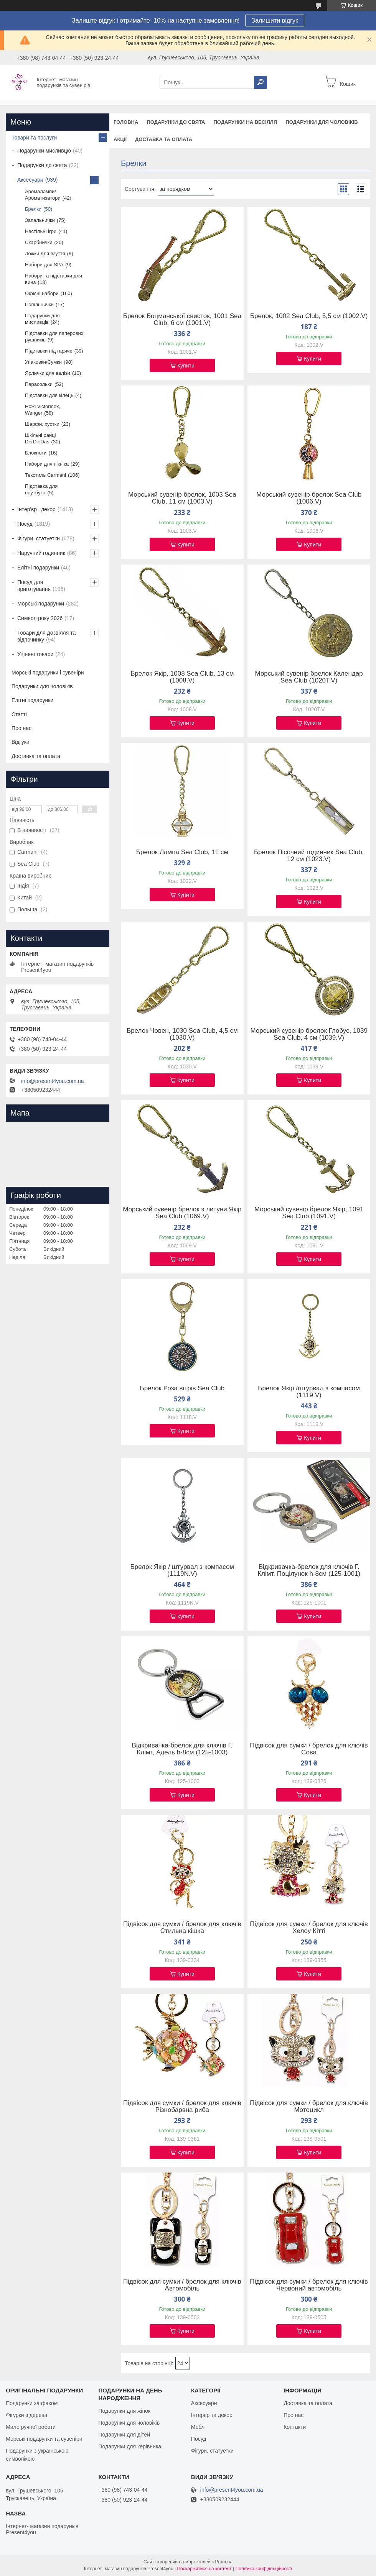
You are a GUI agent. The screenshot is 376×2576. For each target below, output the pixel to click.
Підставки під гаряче (49, 351)
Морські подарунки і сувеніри (48, 672)
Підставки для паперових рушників (54, 336)
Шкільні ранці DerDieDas (40, 438)
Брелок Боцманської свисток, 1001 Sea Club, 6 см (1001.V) (182, 320)
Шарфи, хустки (42, 424)
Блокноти (35, 453)
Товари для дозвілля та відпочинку (46, 636)
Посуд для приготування (34, 585)
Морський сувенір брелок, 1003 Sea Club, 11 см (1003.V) (182, 498)
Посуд (25, 524)
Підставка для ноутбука (41, 489)
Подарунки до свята (176, 122)
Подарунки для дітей (124, 2435)
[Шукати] (260, 82)
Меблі (198, 2427)
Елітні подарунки (38, 567)
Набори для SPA (44, 264)
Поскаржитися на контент (204, 2568)
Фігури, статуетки (38, 538)
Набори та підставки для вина (53, 279)
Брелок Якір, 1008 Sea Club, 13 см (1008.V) (182, 677)
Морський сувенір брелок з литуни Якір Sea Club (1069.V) (182, 1213)
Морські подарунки (40, 604)
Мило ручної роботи (31, 2427)
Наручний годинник (41, 553)
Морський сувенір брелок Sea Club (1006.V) (308, 498)
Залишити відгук (274, 20)
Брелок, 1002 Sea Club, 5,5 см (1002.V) (309, 316)
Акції (120, 139)
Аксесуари (30, 180)
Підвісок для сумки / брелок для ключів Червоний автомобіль (309, 2285)
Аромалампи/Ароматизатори (43, 195)
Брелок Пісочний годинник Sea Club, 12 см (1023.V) (309, 856)
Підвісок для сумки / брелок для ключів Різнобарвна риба (182, 2106)
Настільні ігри (40, 231)
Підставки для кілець (49, 395)
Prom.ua (224, 2562)
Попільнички (39, 304)
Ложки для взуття (45, 253)
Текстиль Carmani (45, 475)
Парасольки (39, 384)
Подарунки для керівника (129, 2446)
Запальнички (40, 220)
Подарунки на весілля (245, 122)
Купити (186, 366)
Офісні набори (41, 293)
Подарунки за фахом (32, 2403)
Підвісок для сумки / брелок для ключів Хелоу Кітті (309, 1927)
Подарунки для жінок (124, 2411)
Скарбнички (38, 242)
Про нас (21, 728)
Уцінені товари (35, 654)
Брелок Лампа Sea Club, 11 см (182, 852)
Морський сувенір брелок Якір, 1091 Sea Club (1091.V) (308, 1213)
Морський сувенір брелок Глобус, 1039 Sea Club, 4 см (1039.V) (308, 1034)
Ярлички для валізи (47, 373)
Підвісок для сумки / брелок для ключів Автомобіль (182, 2285)
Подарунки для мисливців (42, 319)
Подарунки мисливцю (44, 151)
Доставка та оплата (163, 139)
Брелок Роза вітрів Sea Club (182, 1388)
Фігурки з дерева (26, 2415)
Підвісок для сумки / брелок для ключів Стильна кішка (182, 1927)
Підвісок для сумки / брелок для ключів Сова (309, 1749)
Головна (126, 122)
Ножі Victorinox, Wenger (42, 410)
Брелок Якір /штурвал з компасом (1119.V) (309, 1392)
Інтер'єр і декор (36, 509)
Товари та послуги (34, 138)
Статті (19, 714)
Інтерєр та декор (212, 2415)
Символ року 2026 (40, 618)
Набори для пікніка (47, 464)
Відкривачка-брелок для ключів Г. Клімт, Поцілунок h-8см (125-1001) (308, 1570)
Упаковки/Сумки (43, 362)
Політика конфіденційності (264, 2568)
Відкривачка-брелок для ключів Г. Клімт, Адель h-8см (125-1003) (182, 1749)
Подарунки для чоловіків (321, 122)
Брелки (33, 209)
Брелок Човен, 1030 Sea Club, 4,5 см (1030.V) (182, 1034)
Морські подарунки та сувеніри (44, 2439)
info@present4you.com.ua (52, 1081)
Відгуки (21, 742)
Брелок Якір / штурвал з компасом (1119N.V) (182, 1570)
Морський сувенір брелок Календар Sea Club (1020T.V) (309, 677)
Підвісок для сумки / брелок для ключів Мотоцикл (309, 2106)
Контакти (295, 2427)
